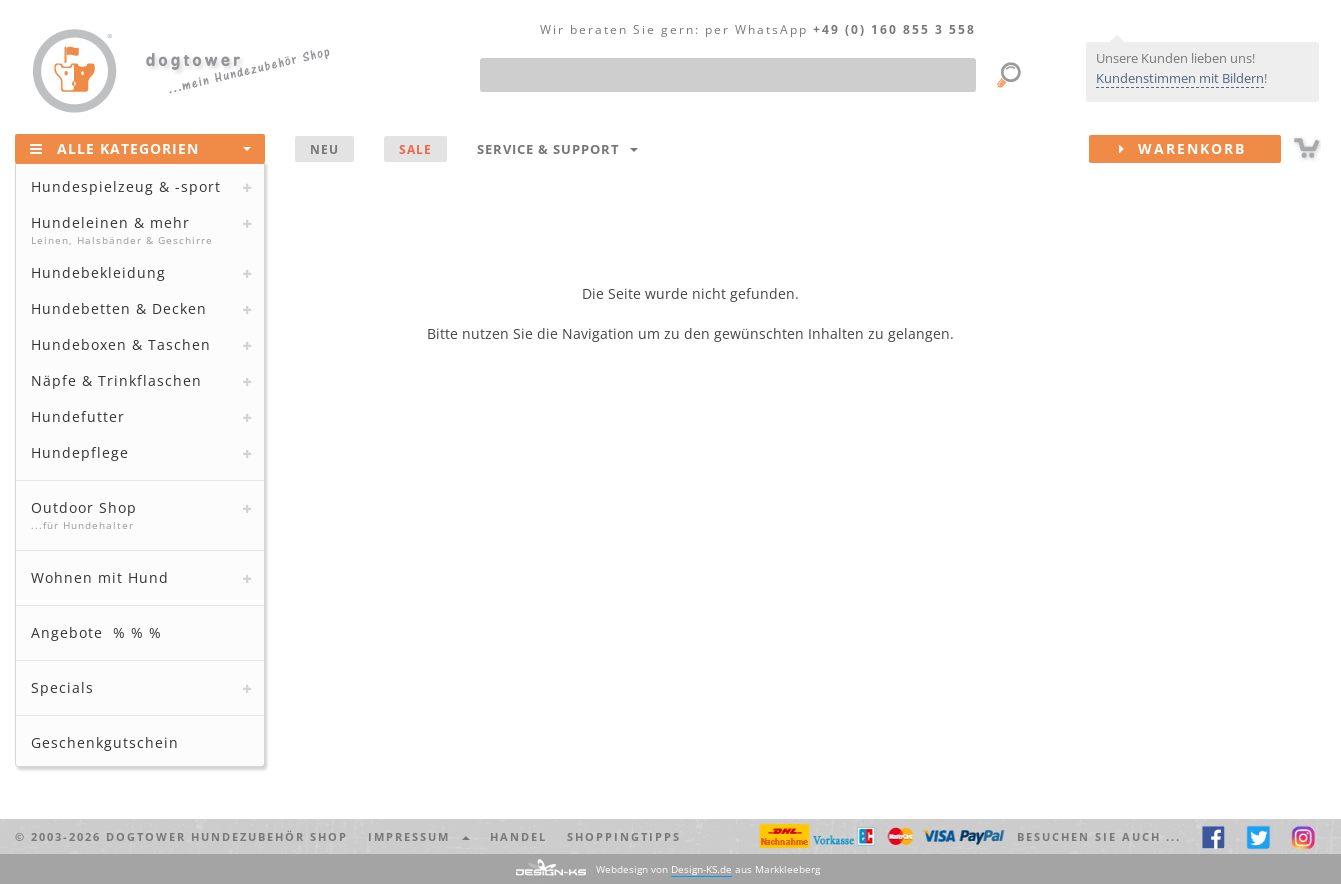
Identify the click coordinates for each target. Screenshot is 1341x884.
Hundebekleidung (98, 272)
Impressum (419, 836)
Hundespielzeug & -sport (126, 186)
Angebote (96, 632)
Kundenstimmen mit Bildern (1180, 78)
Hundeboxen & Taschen (121, 344)
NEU (324, 149)
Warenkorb (1200, 149)
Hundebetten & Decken (119, 308)
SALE (415, 149)
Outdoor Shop (137, 515)
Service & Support (557, 149)
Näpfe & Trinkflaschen (116, 380)
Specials (62, 687)
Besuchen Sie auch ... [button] (1099, 836)
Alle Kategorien (140, 148)
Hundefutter (78, 416)
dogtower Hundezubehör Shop (227, 836)
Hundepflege (80, 452)
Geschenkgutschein (105, 742)
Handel (518, 836)
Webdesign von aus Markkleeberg (708, 869)
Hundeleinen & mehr (137, 230)
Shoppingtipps (624, 836)
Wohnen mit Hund (100, 577)
